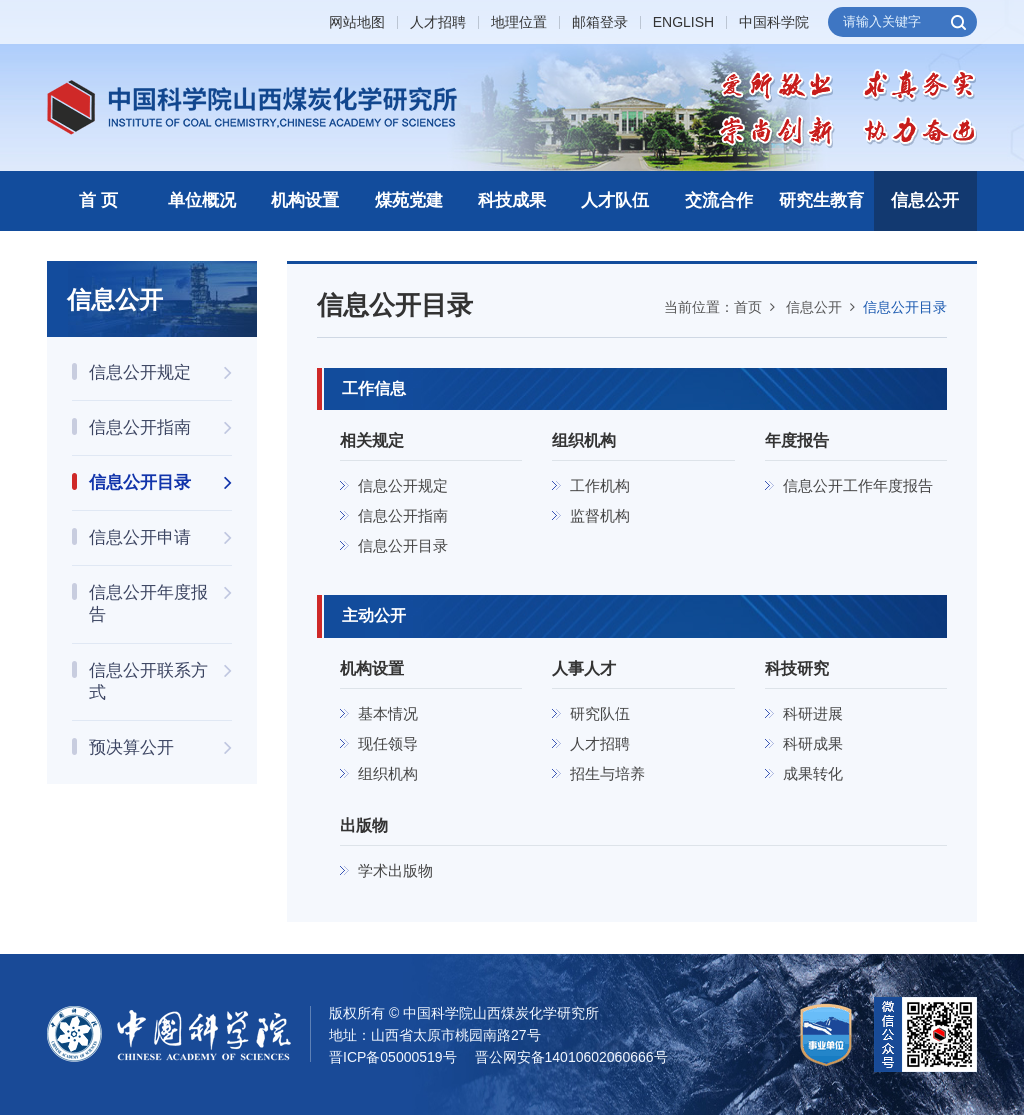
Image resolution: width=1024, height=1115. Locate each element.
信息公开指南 (403, 515)
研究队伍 (600, 713)
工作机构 (600, 485)
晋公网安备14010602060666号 (571, 1057)
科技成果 (512, 200)
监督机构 (600, 515)
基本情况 (388, 713)
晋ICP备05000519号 (393, 1057)
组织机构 (388, 773)
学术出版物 (395, 870)
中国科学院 (774, 22)
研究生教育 (821, 200)
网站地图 (357, 22)
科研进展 (813, 713)
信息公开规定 (403, 485)
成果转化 (813, 773)
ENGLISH (683, 22)
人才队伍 (615, 200)
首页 (748, 307)
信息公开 (925, 200)
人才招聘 (438, 22)
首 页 (98, 200)
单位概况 (202, 200)
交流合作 (719, 200)
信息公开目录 (905, 307)
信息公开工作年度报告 (858, 485)
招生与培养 (607, 773)
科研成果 (813, 743)
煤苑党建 (409, 200)
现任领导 (388, 743)
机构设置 (305, 200)
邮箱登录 (600, 22)
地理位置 (519, 22)
